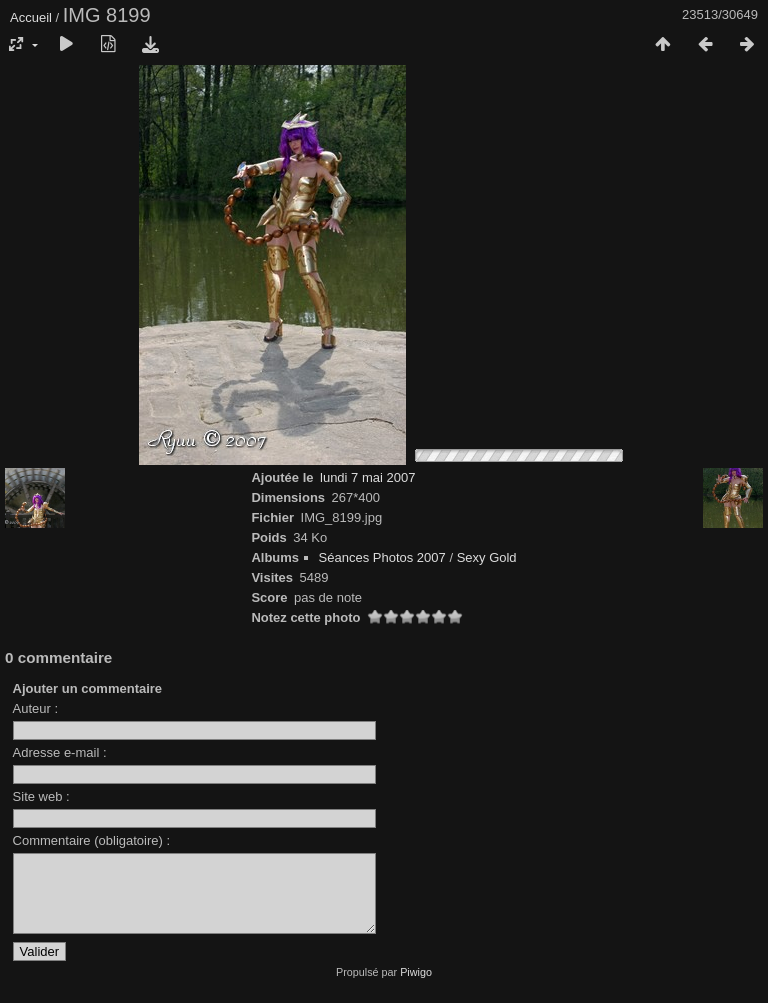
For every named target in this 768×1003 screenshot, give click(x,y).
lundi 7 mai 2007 (367, 477)
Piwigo (416, 987)
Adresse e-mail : (60, 752)
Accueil (31, 17)
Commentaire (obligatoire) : (92, 840)
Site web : (41, 796)
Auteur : (36, 708)
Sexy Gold (487, 557)
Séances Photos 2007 (382, 557)
